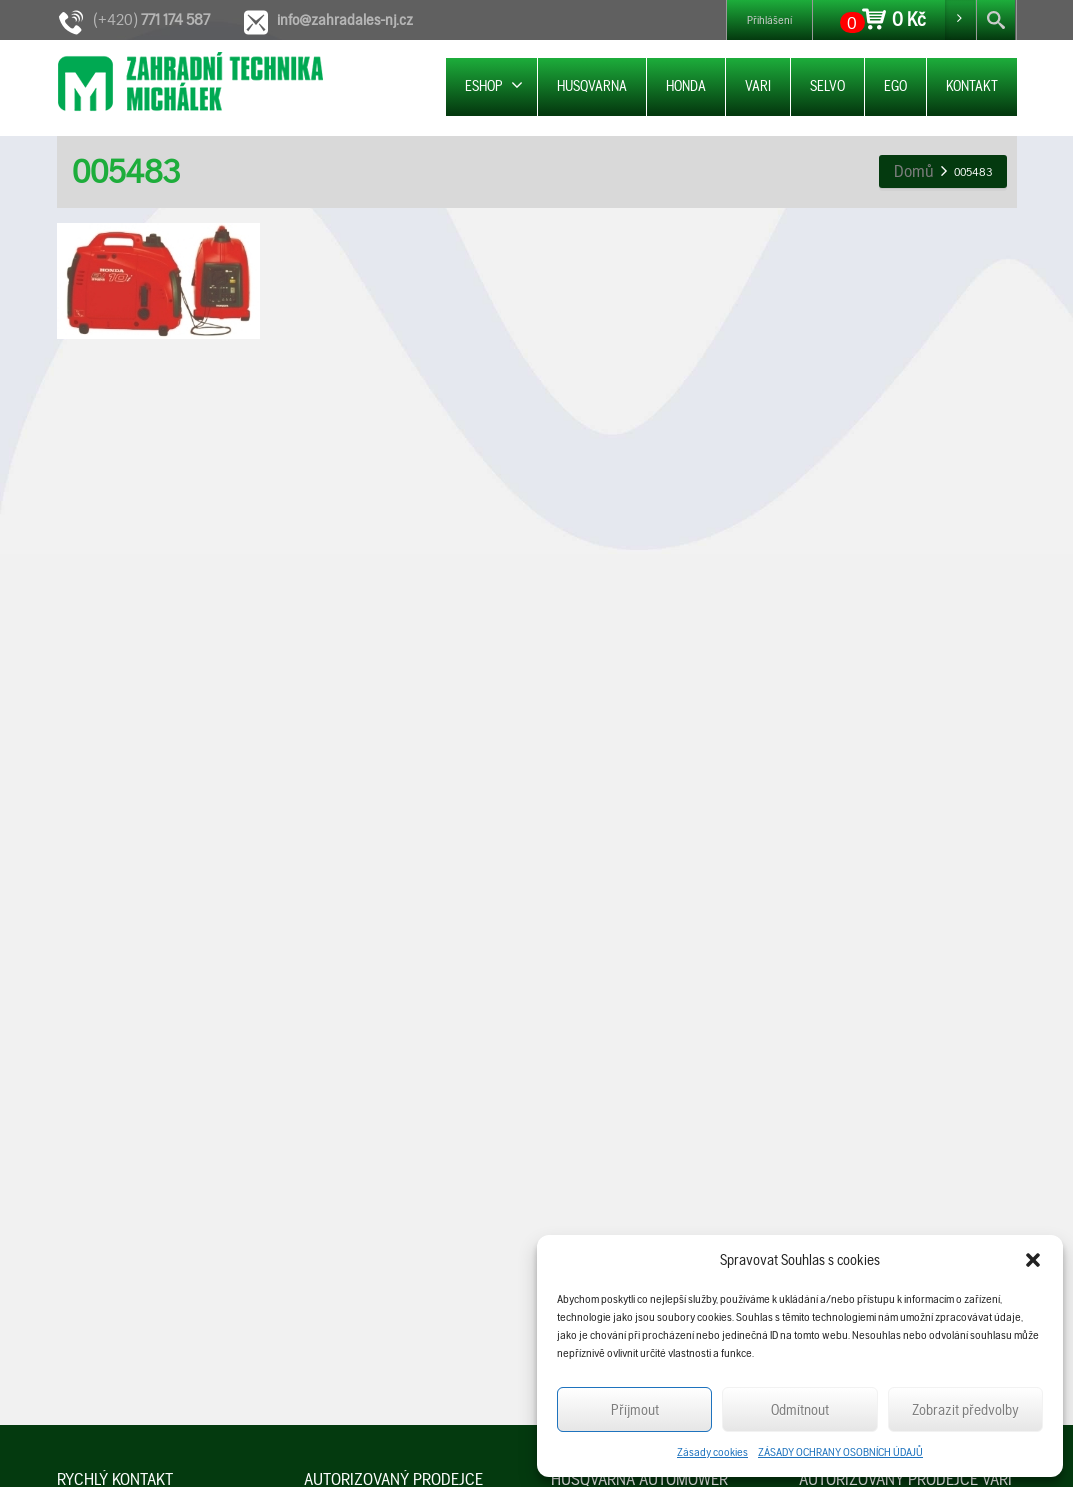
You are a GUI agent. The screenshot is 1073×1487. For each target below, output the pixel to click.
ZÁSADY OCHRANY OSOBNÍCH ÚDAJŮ (840, 1452)
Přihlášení (769, 20)
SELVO (827, 86)
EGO (895, 86)
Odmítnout (800, 1410)
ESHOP (494, 85)
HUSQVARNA (592, 86)
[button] (1033, 1260)
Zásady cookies (712, 1452)
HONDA (686, 86)
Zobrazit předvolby (965, 1410)
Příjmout (635, 1410)
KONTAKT (972, 86)
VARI (758, 86)
